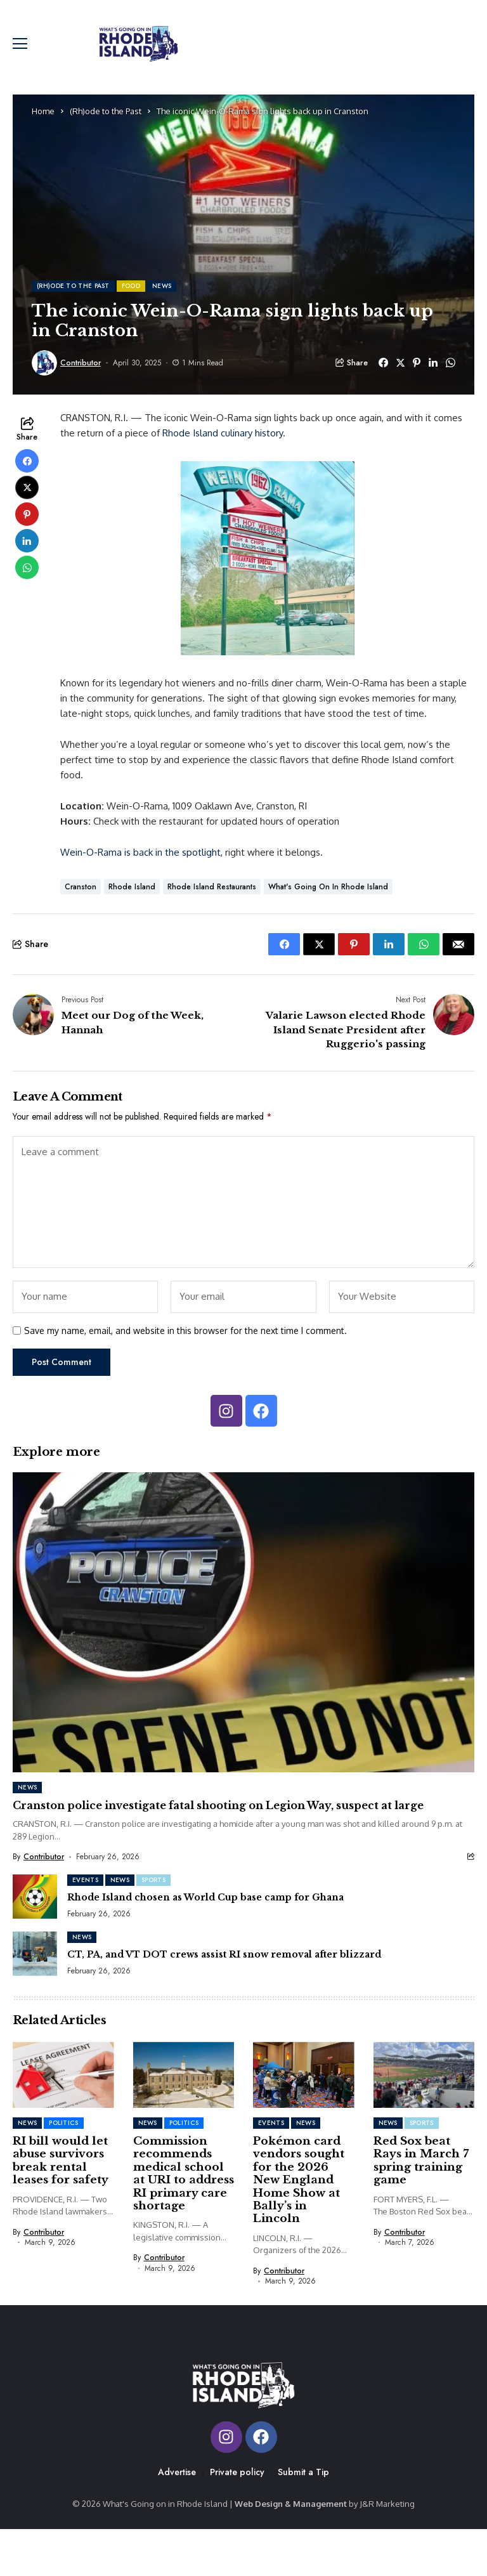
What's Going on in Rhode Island (328, 899)
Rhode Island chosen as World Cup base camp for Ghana (205, 1909)
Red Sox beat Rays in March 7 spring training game (421, 2173)
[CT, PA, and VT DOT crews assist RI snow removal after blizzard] (35, 1966)
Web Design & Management (291, 2550)
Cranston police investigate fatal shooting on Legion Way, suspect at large (218, 1817)
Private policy (237, 2518)
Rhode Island (131, 899)
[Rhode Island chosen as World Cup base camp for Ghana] (35, 1908)
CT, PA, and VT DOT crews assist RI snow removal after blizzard (224, 1966)
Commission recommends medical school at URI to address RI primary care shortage (183, 2186)
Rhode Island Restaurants (211, 899)
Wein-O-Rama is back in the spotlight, (141, 864)
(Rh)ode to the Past (105, 123)
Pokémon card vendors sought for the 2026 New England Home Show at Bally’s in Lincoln (298, 2192)
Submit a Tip (303, 2518)
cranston (80, 899)
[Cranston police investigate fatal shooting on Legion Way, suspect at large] (243, 1634)
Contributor (80, 374)
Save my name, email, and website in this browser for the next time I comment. (185, 1343)
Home (43, 123)
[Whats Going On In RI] (147, 50)
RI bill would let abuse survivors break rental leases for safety (60, 2173)
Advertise (177, 2518)
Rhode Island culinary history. (223, 445)
